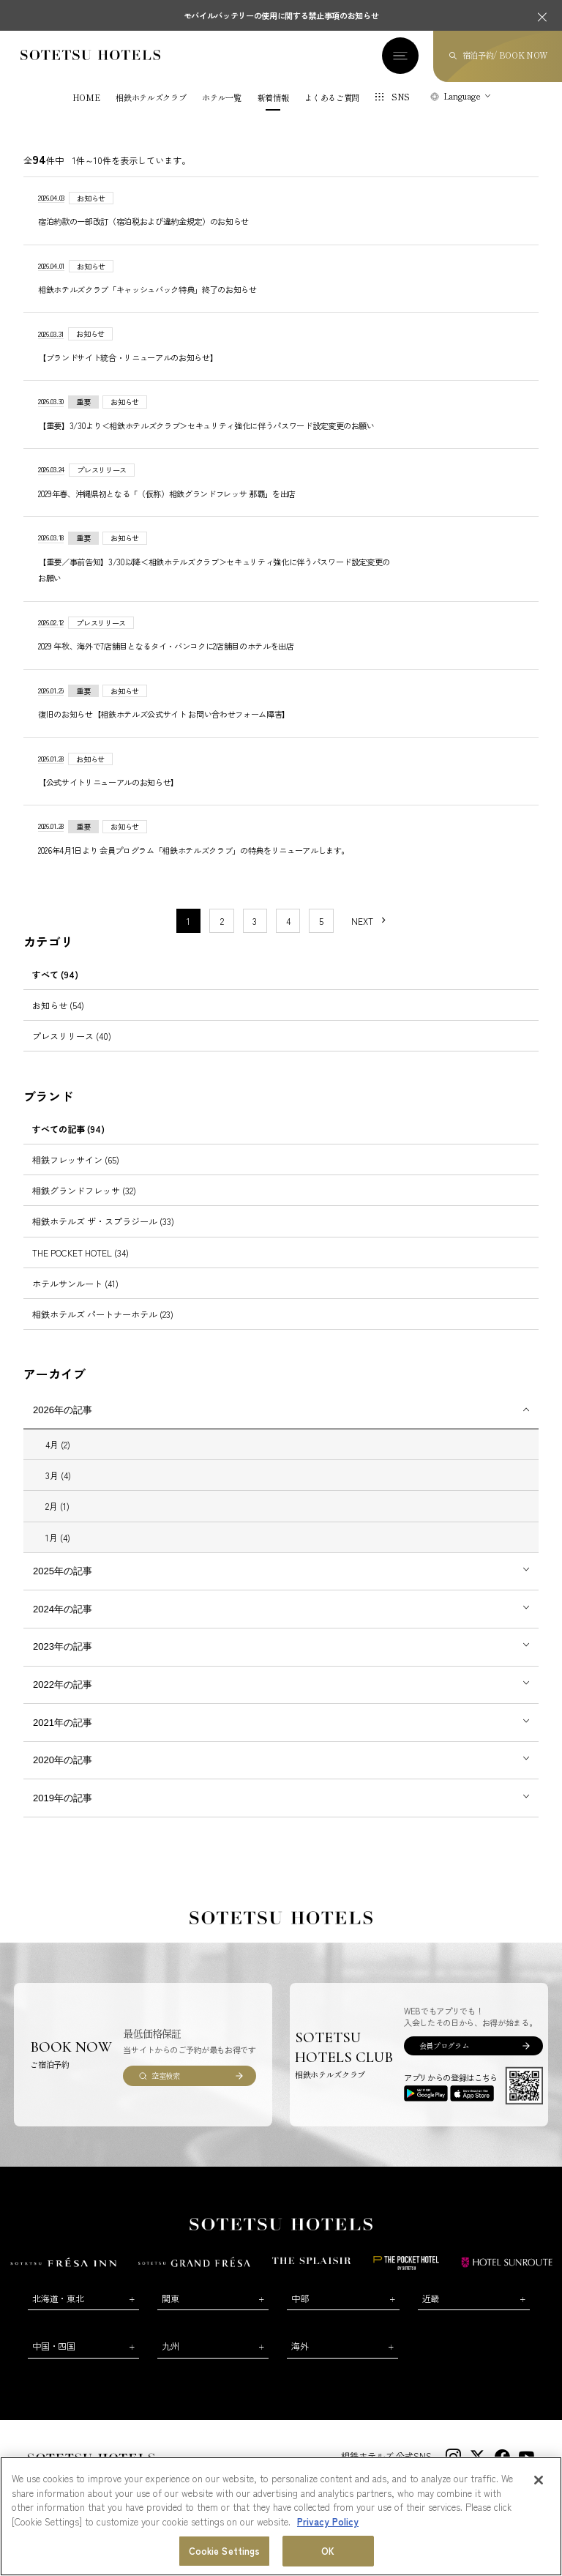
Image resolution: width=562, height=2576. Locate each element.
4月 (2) (57, 1444)
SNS (400, 97)
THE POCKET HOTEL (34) (80, 1252)
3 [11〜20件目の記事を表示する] (254, 921)
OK (327, 2555)
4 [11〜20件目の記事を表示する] (288, 921)
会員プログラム (444, 2045)
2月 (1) (57, 1506)
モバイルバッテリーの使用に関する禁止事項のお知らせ (281, 15)
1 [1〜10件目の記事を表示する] (188, 921)
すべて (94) (55, 974)
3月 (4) (58, 1475)
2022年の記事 (62, 1684)
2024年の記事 (62, 1609)
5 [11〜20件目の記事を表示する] (321, 921)
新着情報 (273, 97)
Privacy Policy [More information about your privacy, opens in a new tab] (328, 2525)
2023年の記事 (62, 1646)
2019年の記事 (62, 1798)
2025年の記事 (62, 1571)
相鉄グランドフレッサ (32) (84, 1190)
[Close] (538, 2484)
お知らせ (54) (58, 1005)
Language (462, 96)
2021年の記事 (62, 1722)
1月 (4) (57, 1537)
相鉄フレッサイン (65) (75, 1159)
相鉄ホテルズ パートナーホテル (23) (102, 1314)
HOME (86, 97)
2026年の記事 (62, 1409)
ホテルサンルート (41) (75, 1283)
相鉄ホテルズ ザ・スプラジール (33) (103, 1221)
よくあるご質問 (331, 97)
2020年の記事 (62, 1759)
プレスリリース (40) (71, 1036)
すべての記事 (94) (68, 1129)
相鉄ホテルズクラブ (151, 97)
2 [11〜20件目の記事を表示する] (222, 921)
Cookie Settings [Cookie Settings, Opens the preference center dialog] (225, 2555)
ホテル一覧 (221, 97)
